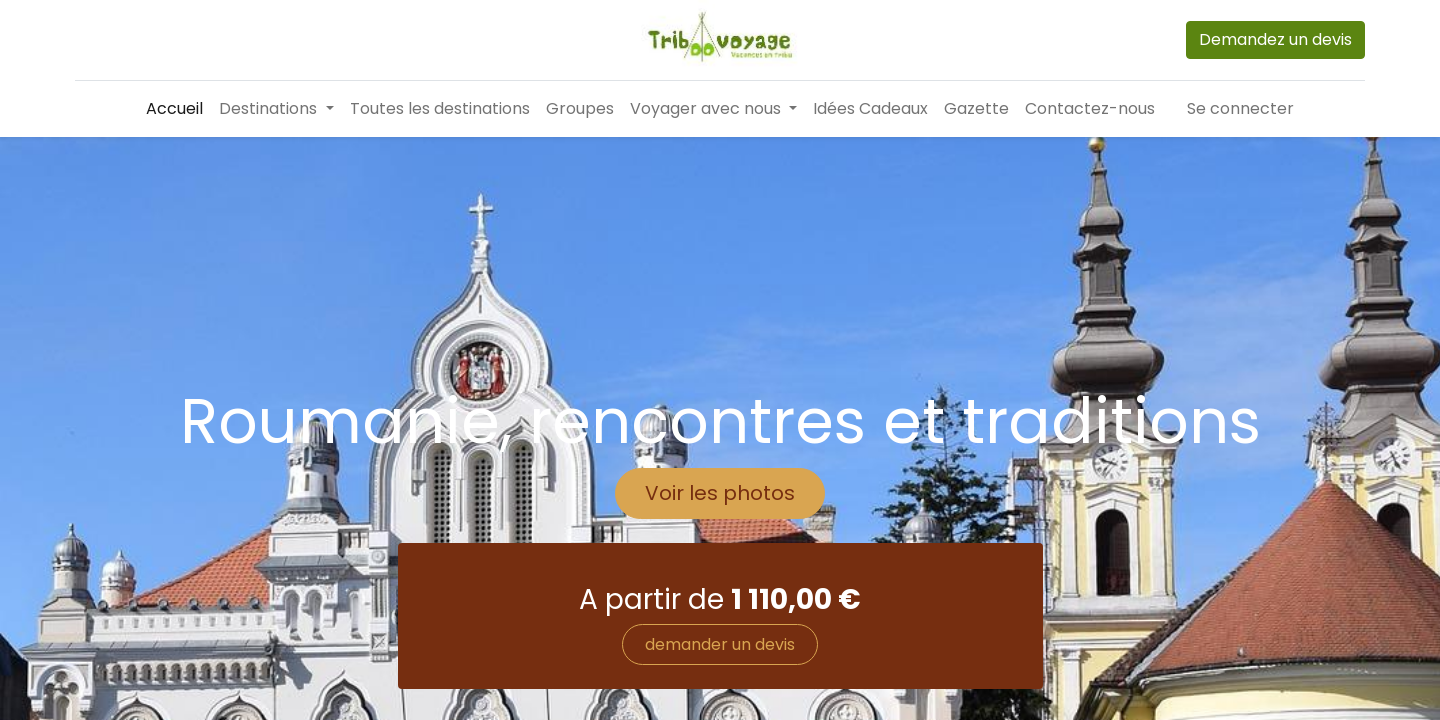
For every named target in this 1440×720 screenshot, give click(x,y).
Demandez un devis (1275, 39)
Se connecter (1240, 108)
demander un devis (720, 644)
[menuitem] (174, 109)
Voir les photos (720, 493)
